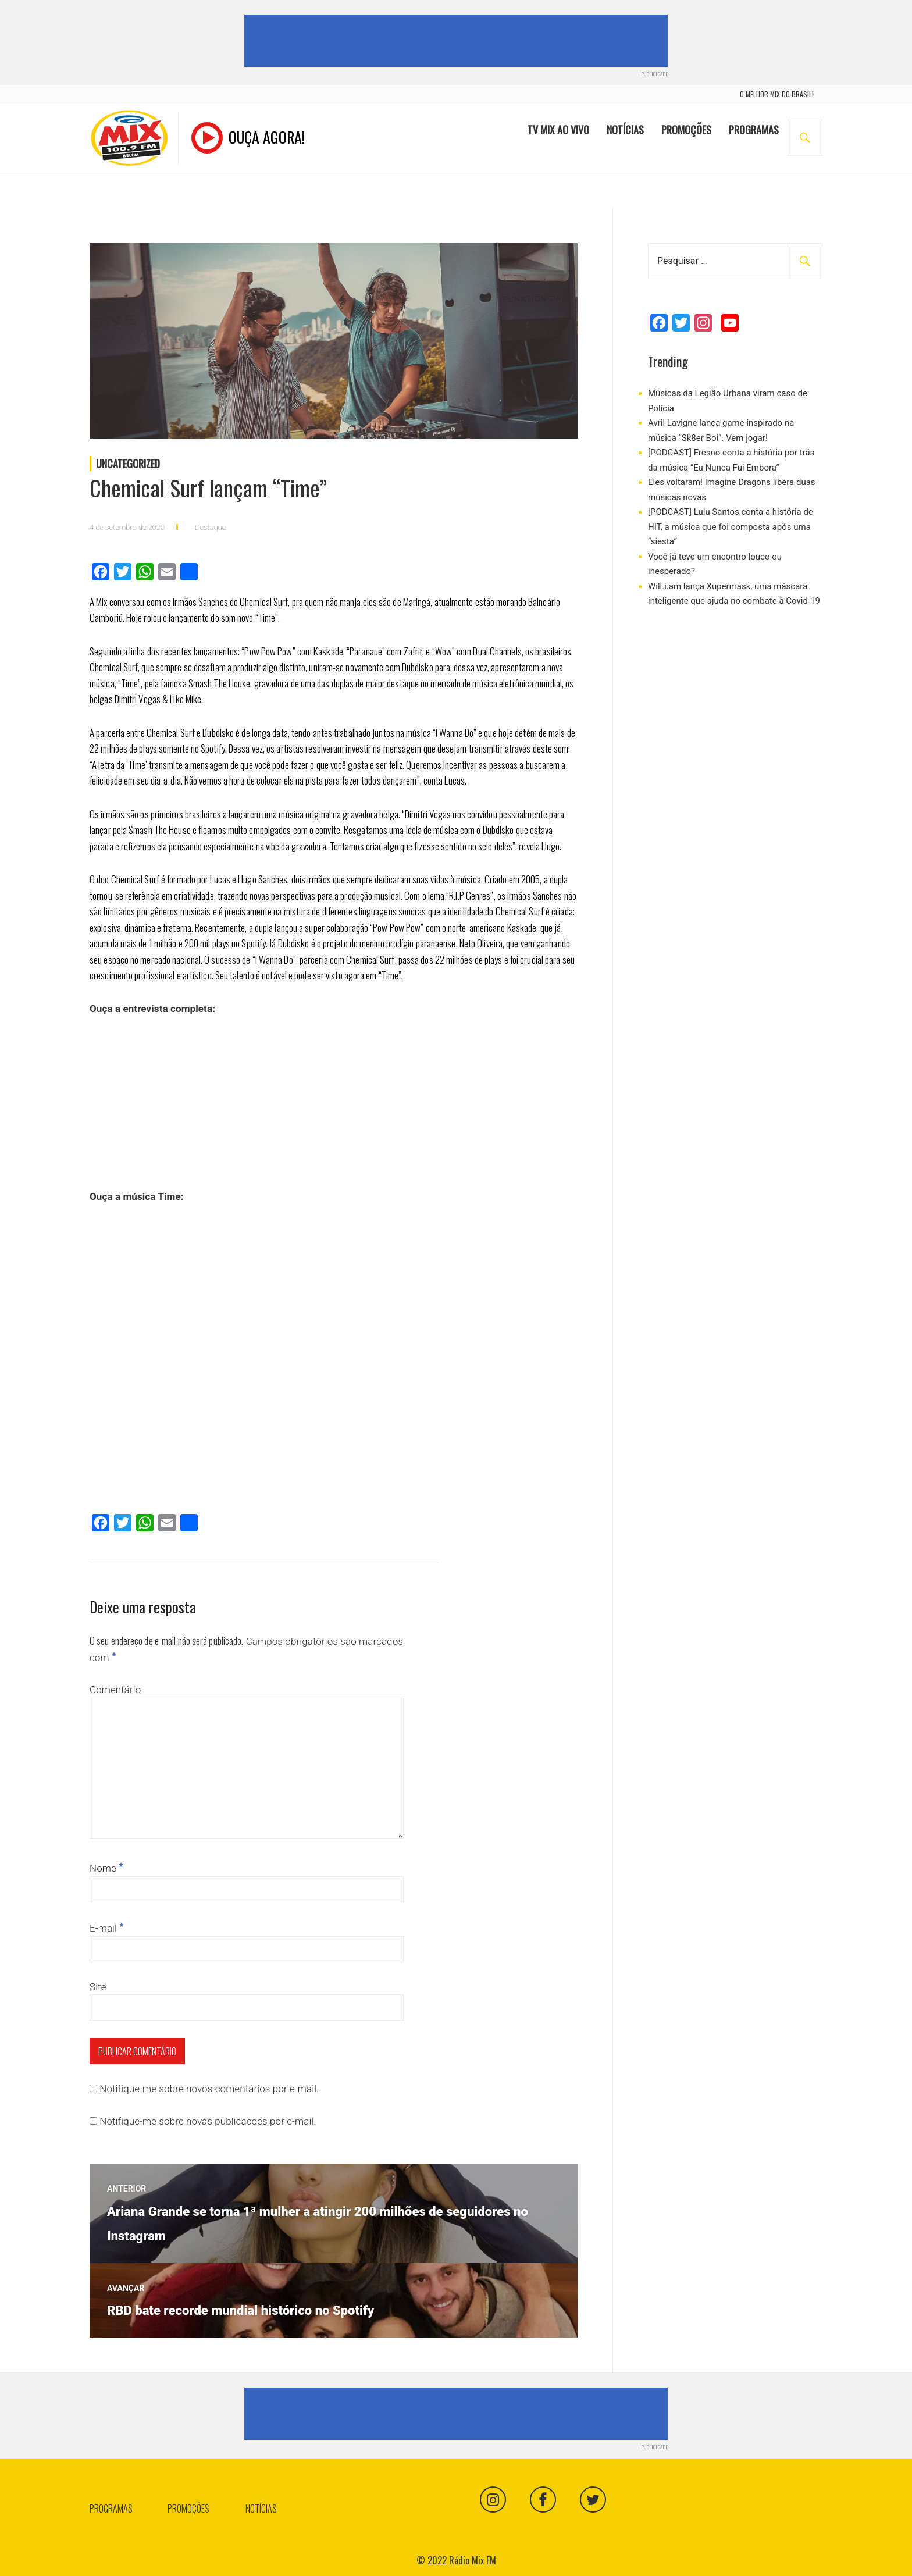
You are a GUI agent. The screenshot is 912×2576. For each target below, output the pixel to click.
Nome (106, 1868)
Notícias (625, 129)
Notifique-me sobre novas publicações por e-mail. (207, 2121)
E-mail (106, 1928)
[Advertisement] (458, 41)
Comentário (115, 1689)
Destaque (210, 527)
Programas (754, 129)
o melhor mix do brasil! (777, 94)
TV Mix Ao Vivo (558, 129)
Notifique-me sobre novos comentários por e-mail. (209, 2088)
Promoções (686, 129)
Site (98, 1987)
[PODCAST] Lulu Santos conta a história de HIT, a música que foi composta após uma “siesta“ (730, 527)
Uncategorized (128, 463)
